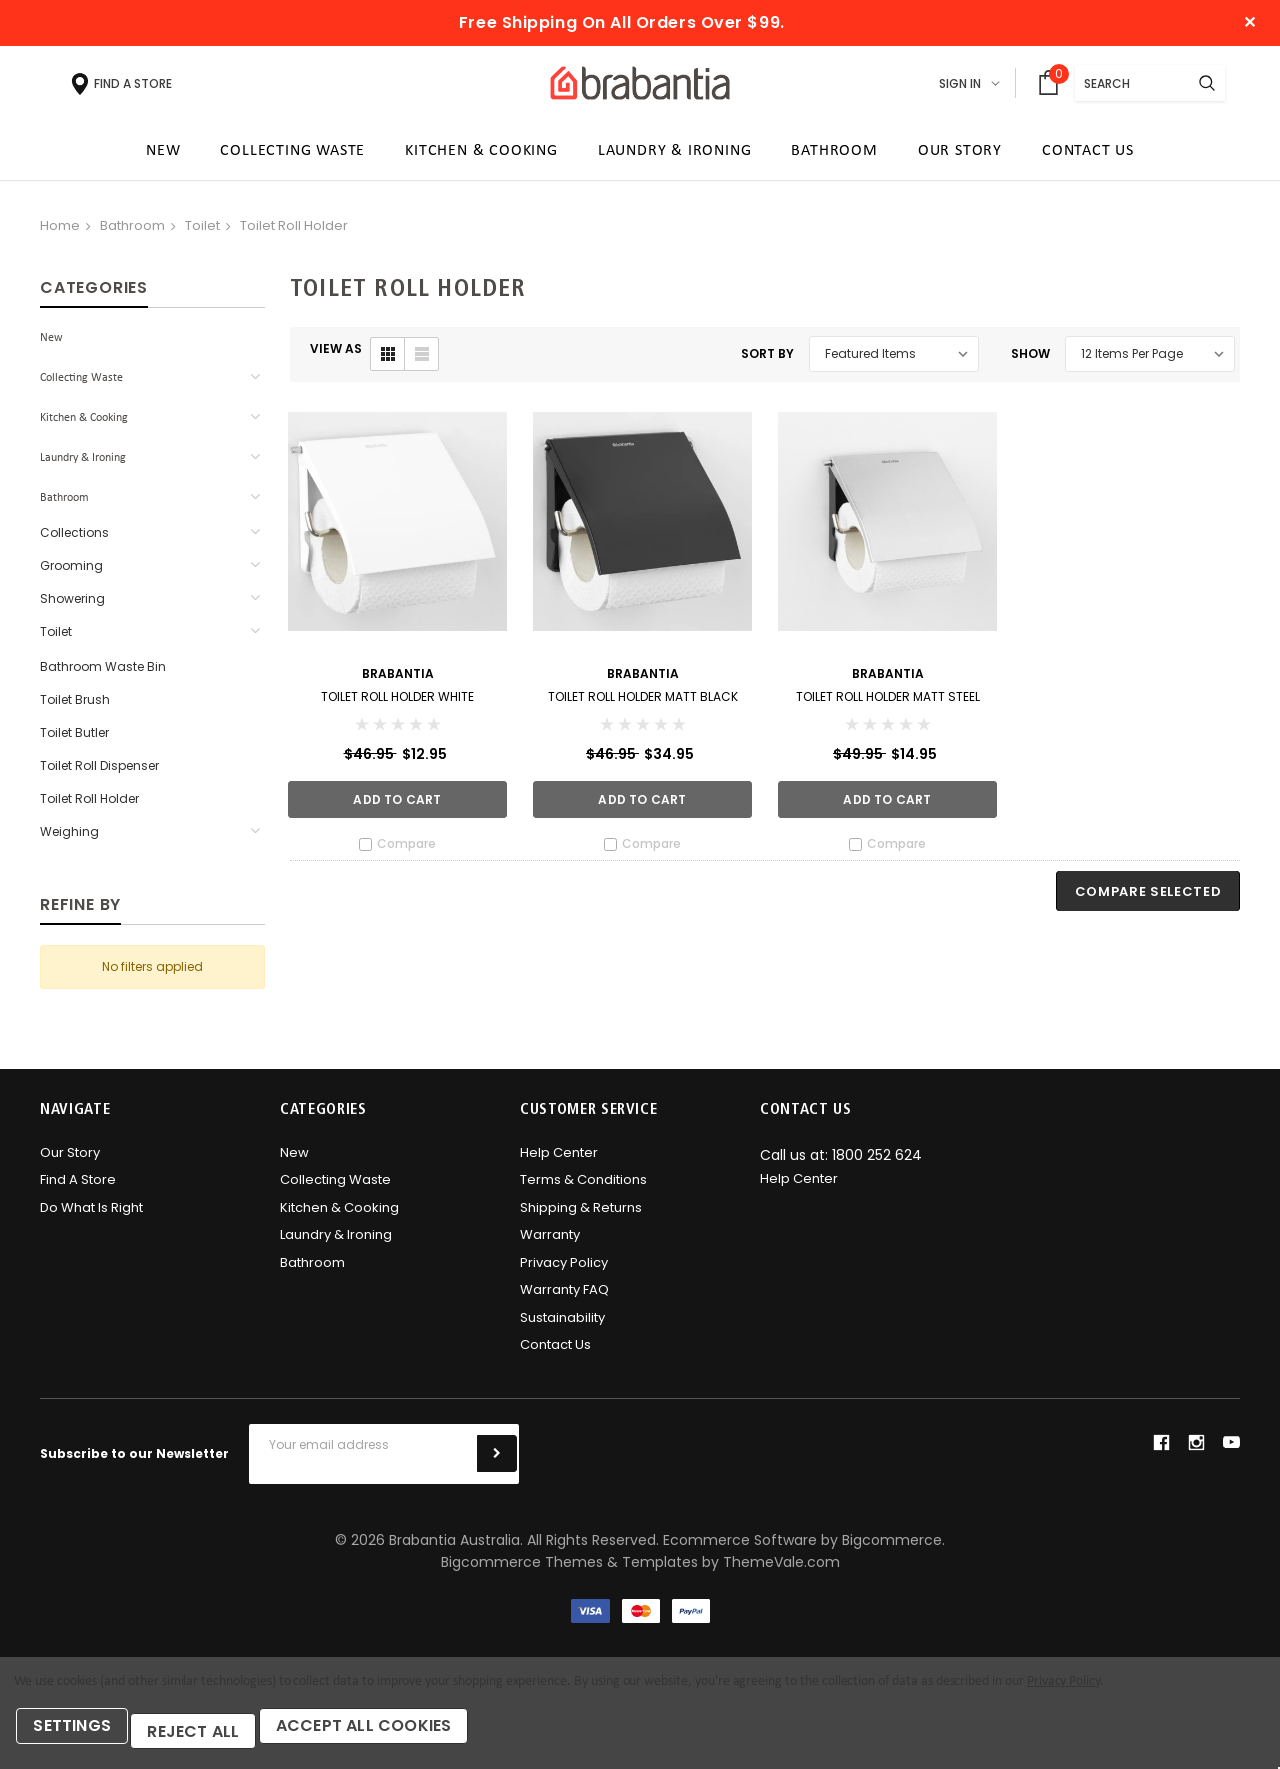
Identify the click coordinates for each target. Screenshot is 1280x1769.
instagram (1196, 1449)
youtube (1231, 1449)
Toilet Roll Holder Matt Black (643, 703)
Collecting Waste (81, 385)
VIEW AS (336, 355)
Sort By (767, 360)
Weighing (69, 838)
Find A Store (78, 1187)
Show (1030, 360)
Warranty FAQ (564, 1297)
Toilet (202, 232)
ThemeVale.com (781, 1569)
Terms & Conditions (583, 1187)
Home (60, 232)
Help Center (559, 1159)
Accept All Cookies (393, 1736)
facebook (1161, 1449)
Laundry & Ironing (83, 465)
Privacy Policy (564, 1269)
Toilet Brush (75, 706)
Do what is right (91, 1214)
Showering (72, 605)
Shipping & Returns (581, 1214)
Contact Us (555, 1352)
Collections (74, 539)
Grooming (71, 572)
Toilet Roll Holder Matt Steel (888, 703)
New (51, 345)
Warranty (550, 1242)
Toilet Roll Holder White (397, 703)
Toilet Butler (74, 739)
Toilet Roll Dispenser (99, 772)
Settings (79, 1736)
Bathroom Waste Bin (103, 673)
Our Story (70, 1159)
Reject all (210, 1736)
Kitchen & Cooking (84, 425)
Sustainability (562, 1324)
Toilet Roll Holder (294, 232)
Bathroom (132, 232)
